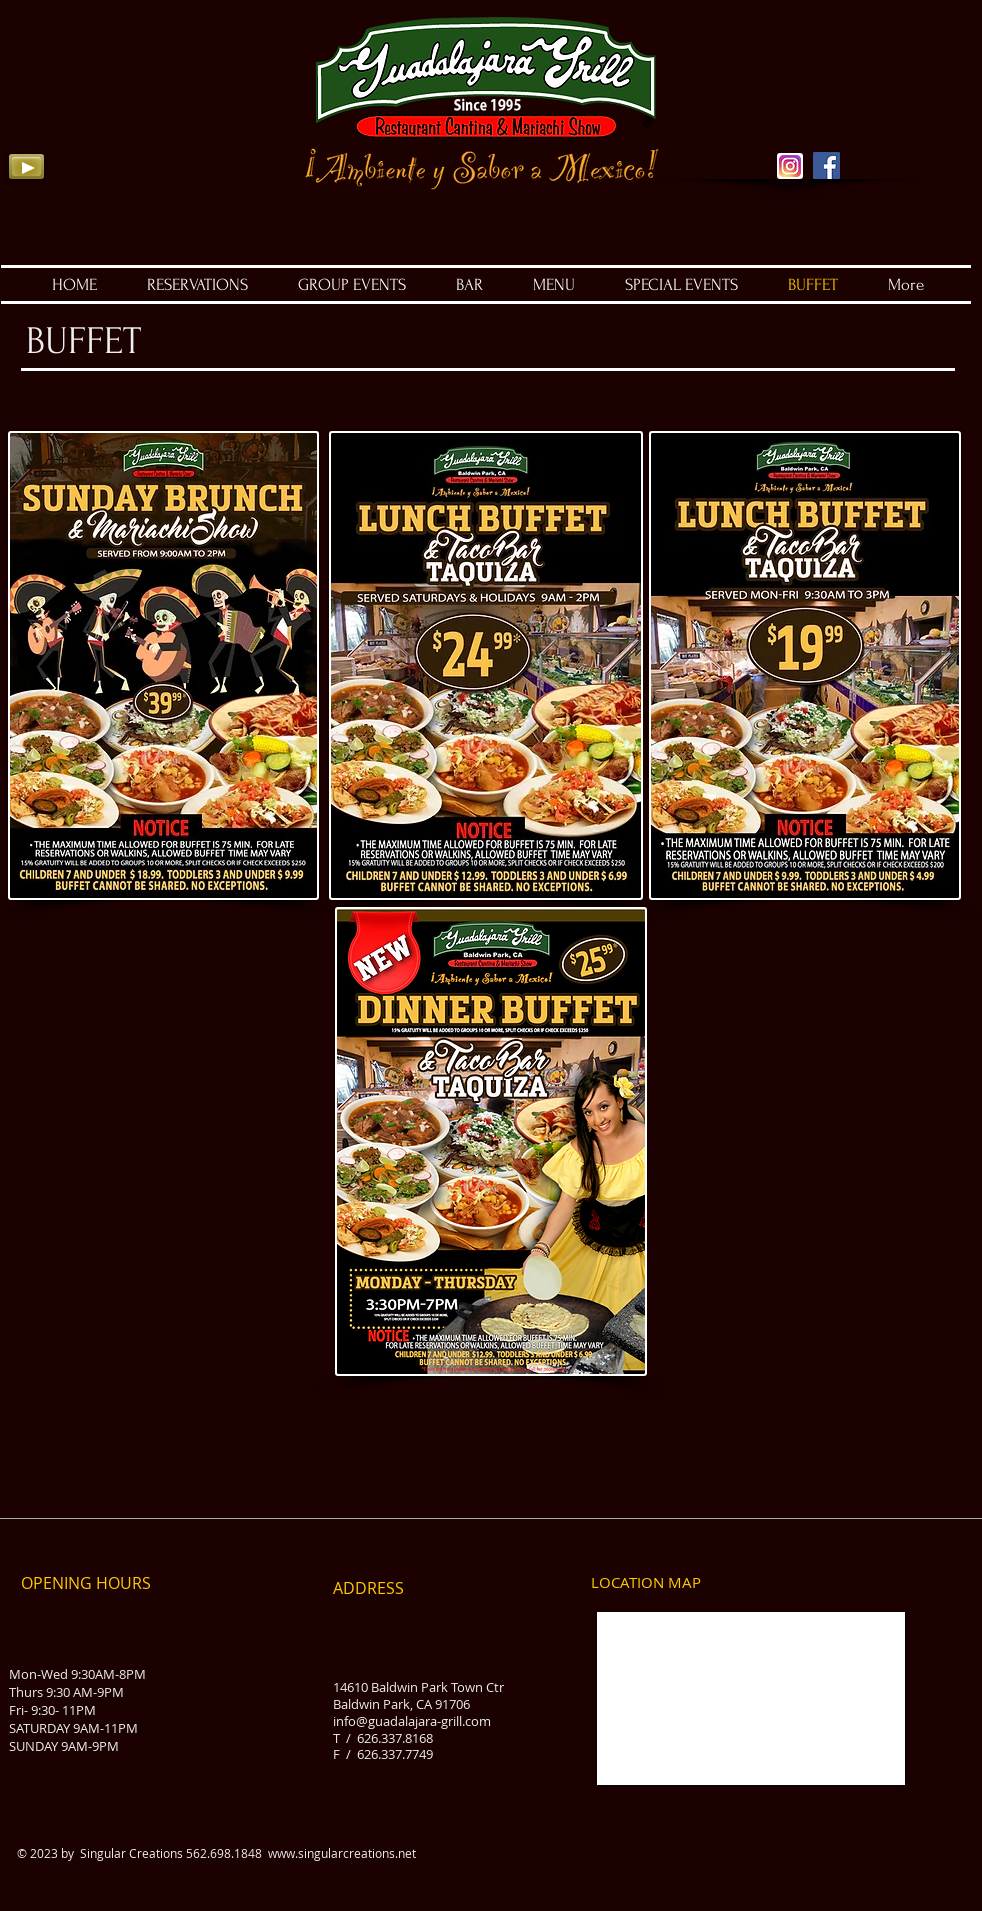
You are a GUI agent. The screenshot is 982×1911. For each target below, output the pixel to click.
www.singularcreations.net (342, 1853)
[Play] (26, 166)
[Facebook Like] (911, 130)
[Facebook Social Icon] (826, 165)
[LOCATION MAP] (646, 1583)
